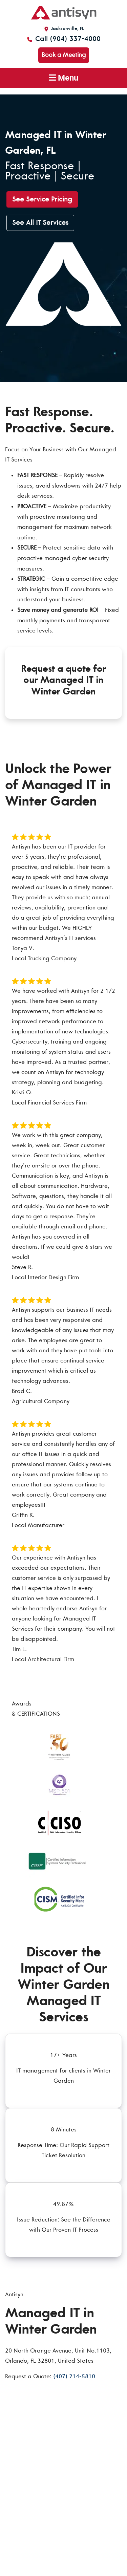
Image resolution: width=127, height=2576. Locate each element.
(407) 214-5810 (74, 2376)
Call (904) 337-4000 (63, 39)
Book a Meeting (64, 55)
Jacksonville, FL (63, 29)
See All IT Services (40, 222)
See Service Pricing (42, 199)
